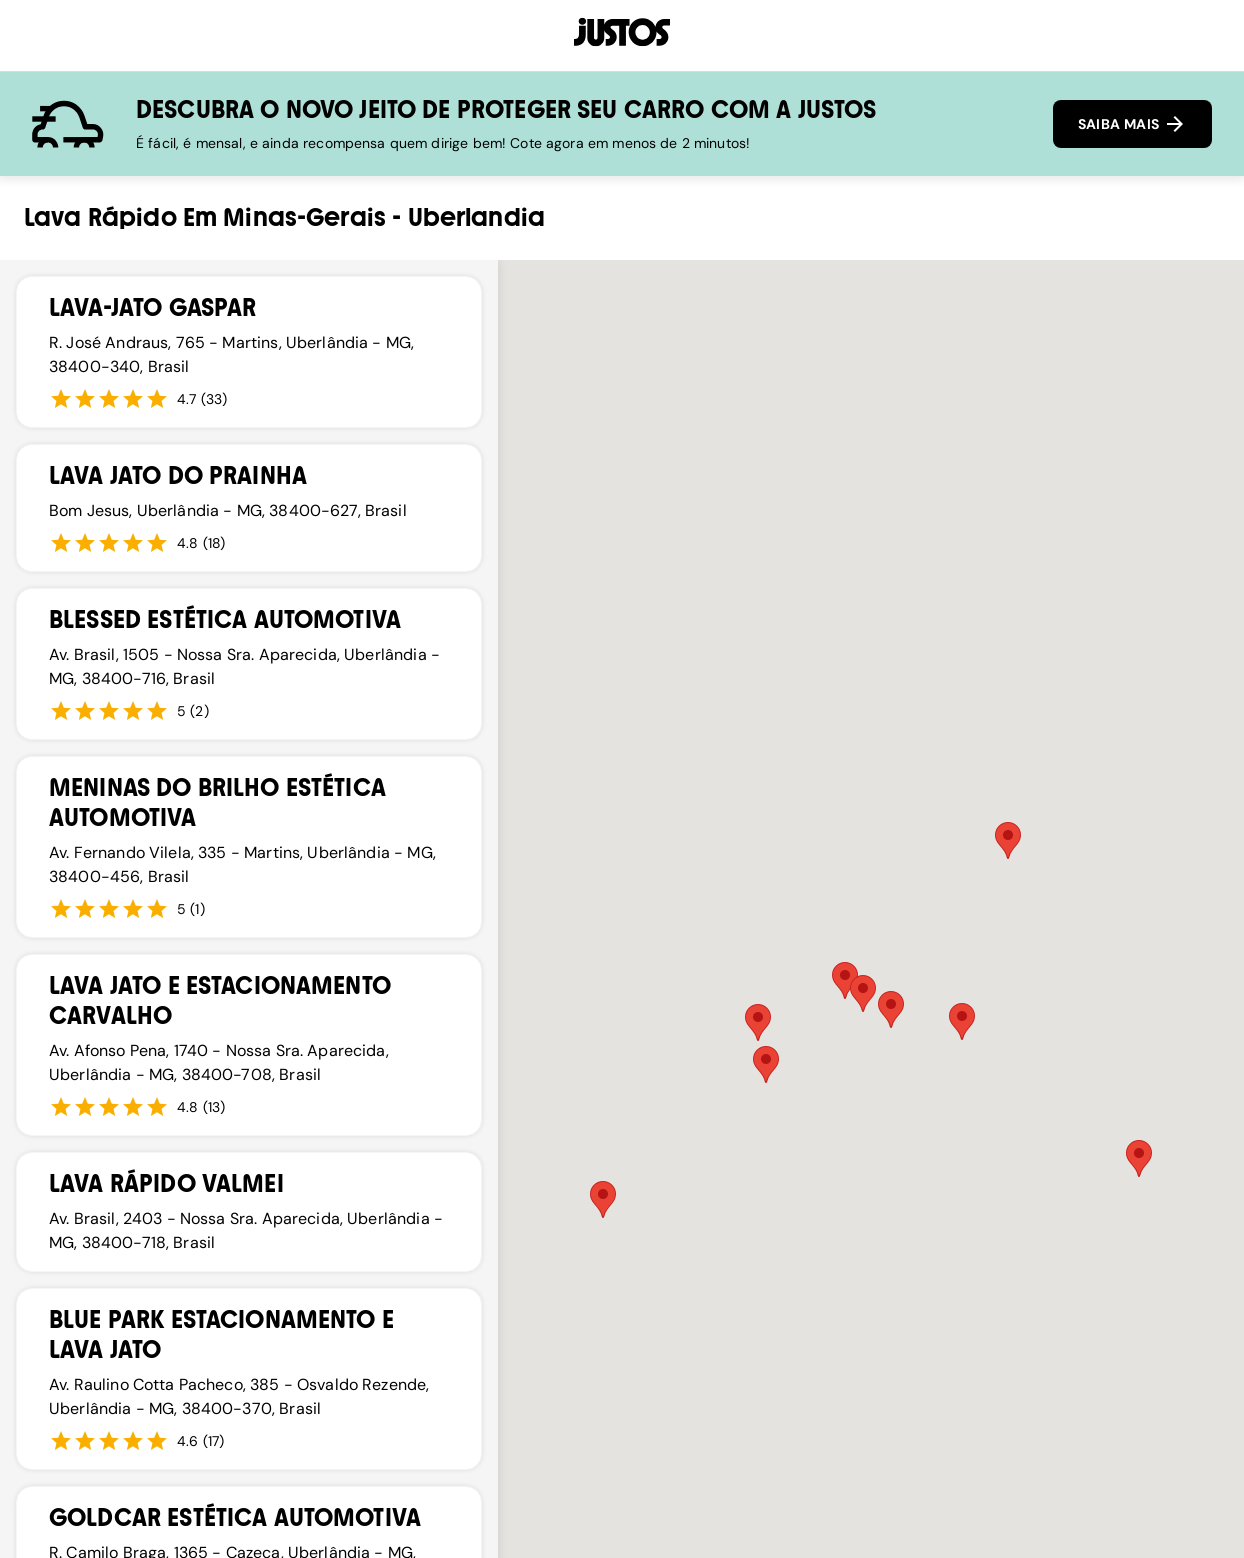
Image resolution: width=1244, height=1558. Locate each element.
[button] (758, 1022)
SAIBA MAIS (1132, 124)
